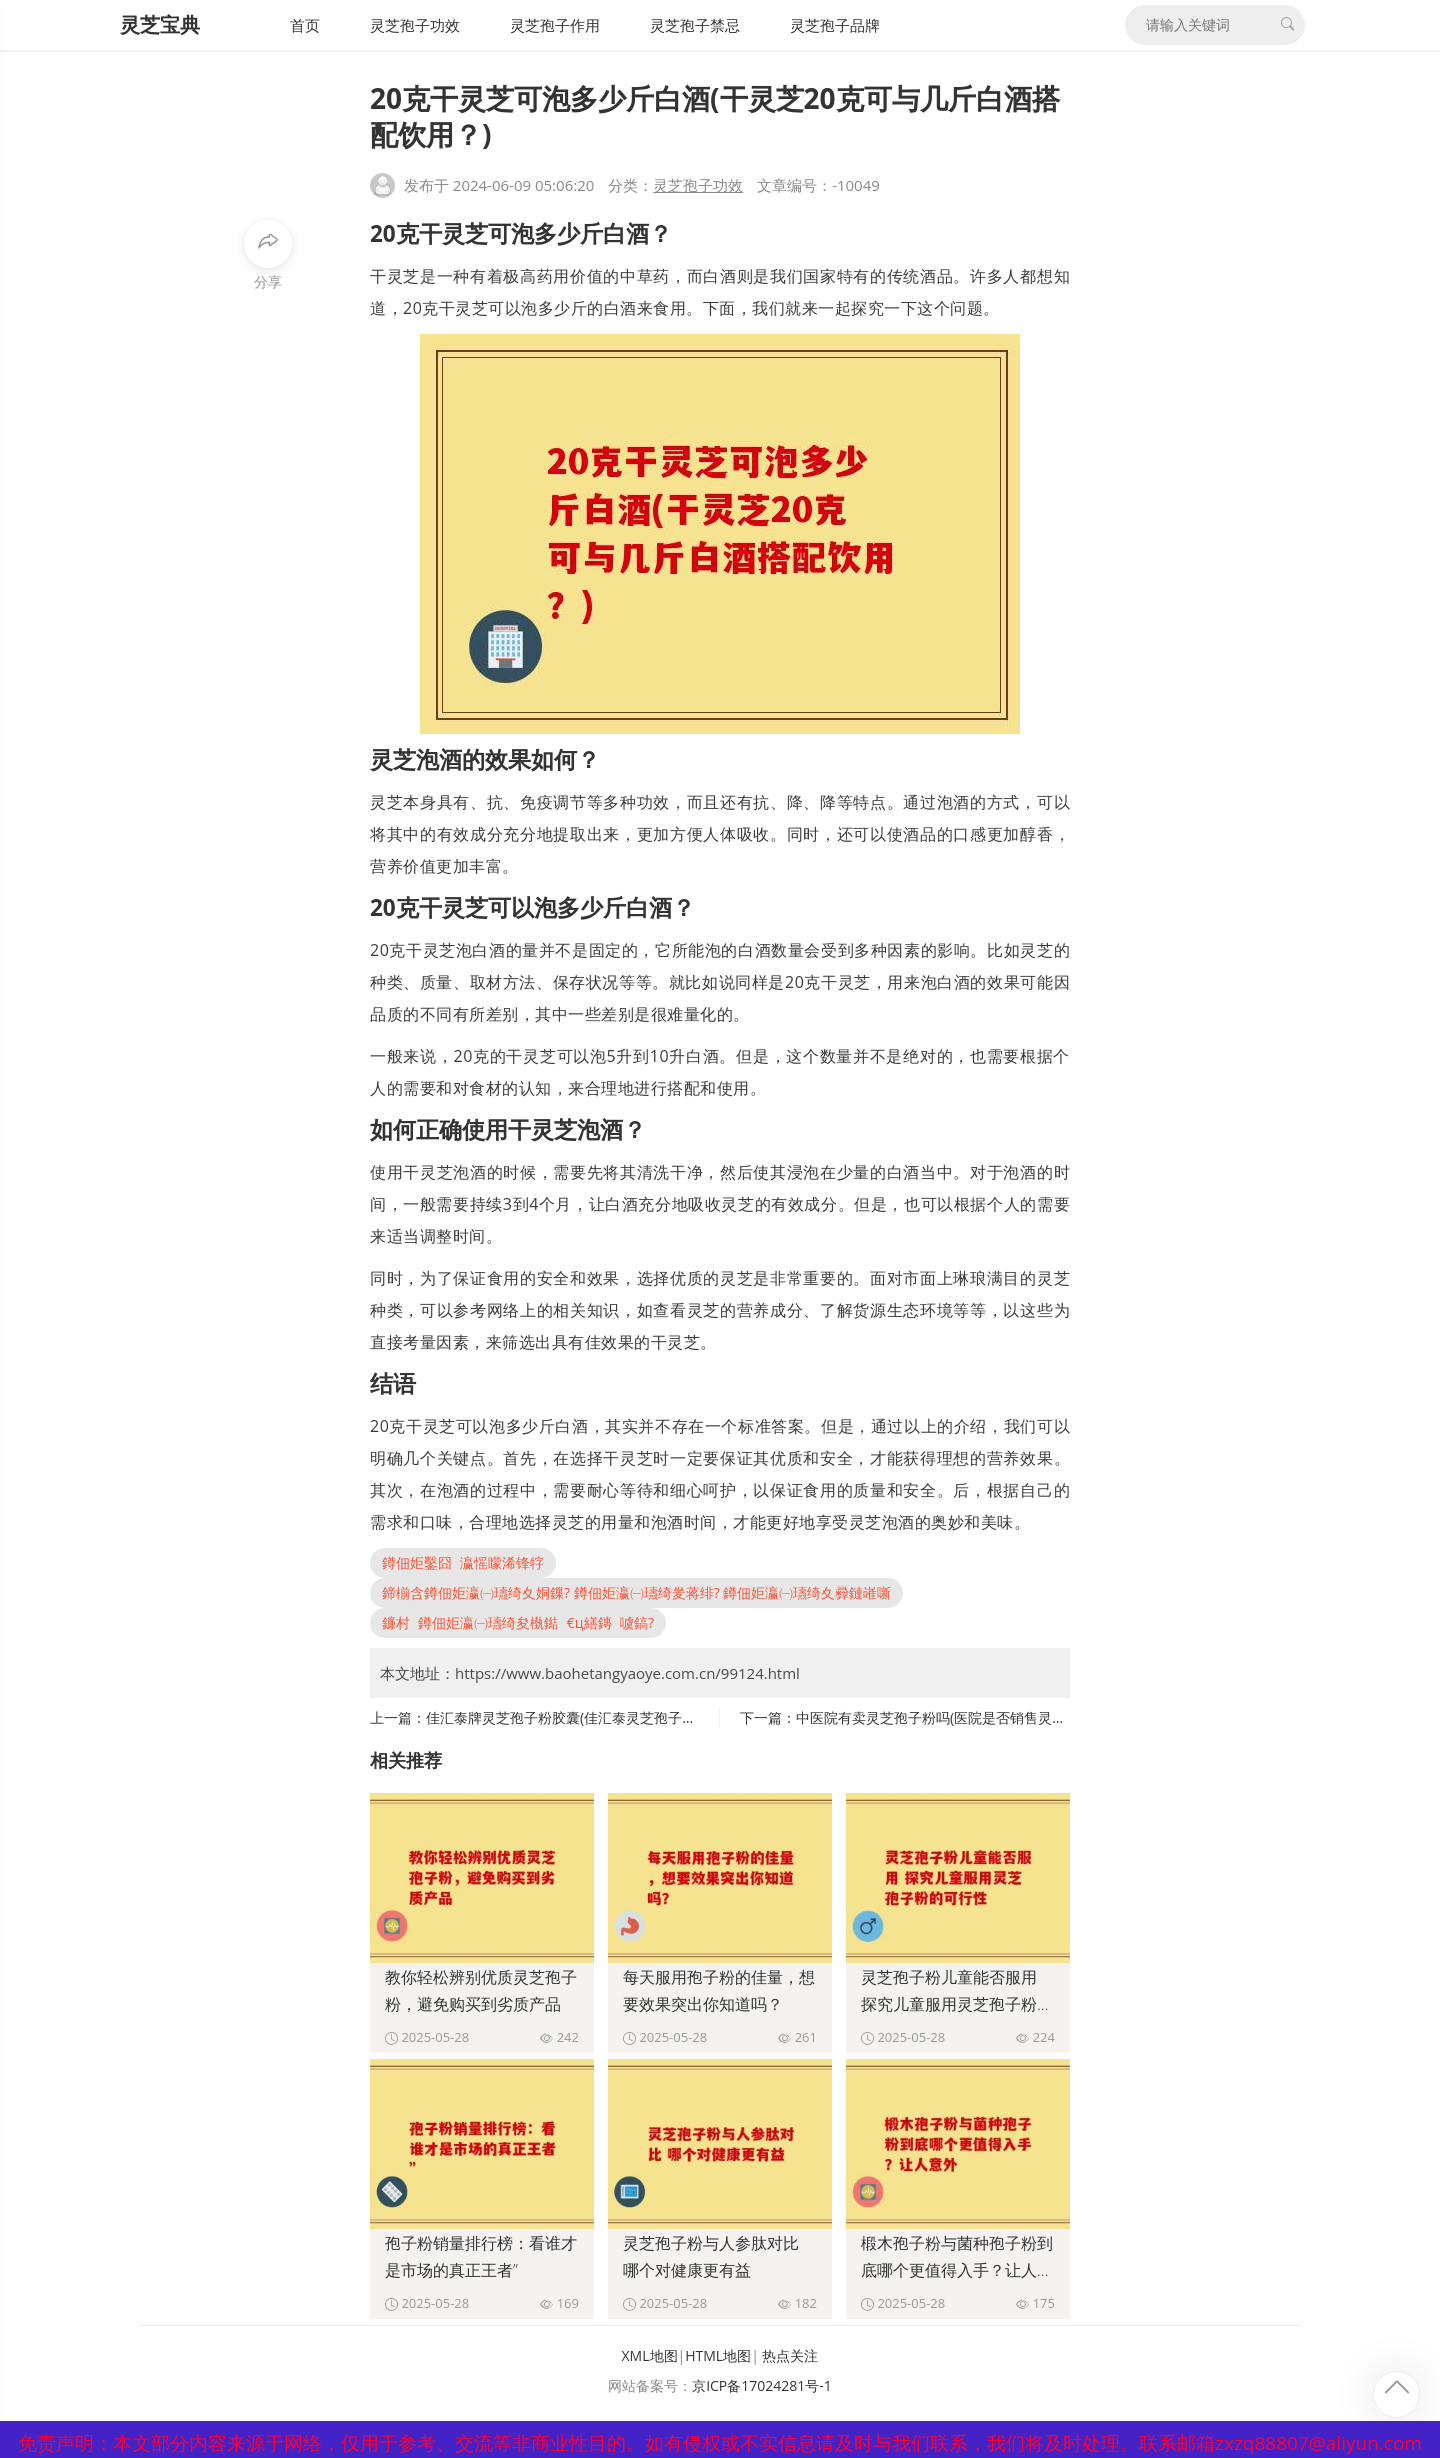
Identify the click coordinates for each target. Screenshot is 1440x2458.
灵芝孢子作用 (555, 25)
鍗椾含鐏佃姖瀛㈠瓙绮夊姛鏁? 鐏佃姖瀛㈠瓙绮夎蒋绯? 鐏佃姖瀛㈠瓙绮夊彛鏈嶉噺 (636, 1592)
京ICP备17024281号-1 (762, 2385)
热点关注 (790, 2355)
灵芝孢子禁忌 (695, 25)
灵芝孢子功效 (415, 25)
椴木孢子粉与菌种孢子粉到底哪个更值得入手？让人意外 (957, 2270)
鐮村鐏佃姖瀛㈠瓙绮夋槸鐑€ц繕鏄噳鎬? (518, 1622)
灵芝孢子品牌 (835, 25)
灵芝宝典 (160, 24)
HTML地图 (718, 2355)
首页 (305, 25)
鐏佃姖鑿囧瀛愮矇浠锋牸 (463, 1562)
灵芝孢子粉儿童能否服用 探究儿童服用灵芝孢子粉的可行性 (957, 2004)
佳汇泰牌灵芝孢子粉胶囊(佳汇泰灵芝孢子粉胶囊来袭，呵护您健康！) (640, 1717)
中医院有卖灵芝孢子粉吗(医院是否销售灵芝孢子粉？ (959, 1717)
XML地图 (650, 2355)
